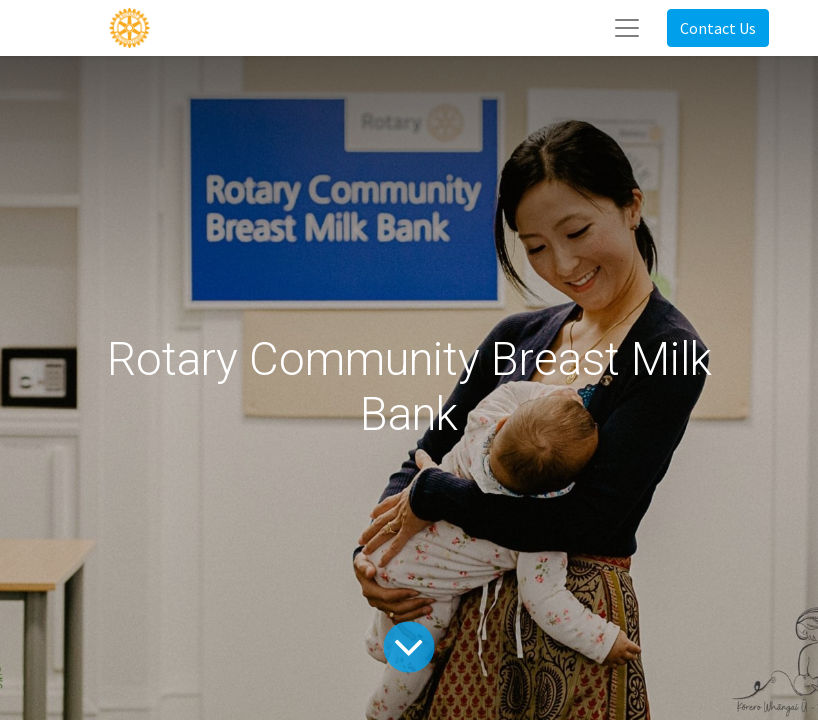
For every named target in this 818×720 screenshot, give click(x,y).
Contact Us (718, 28)
